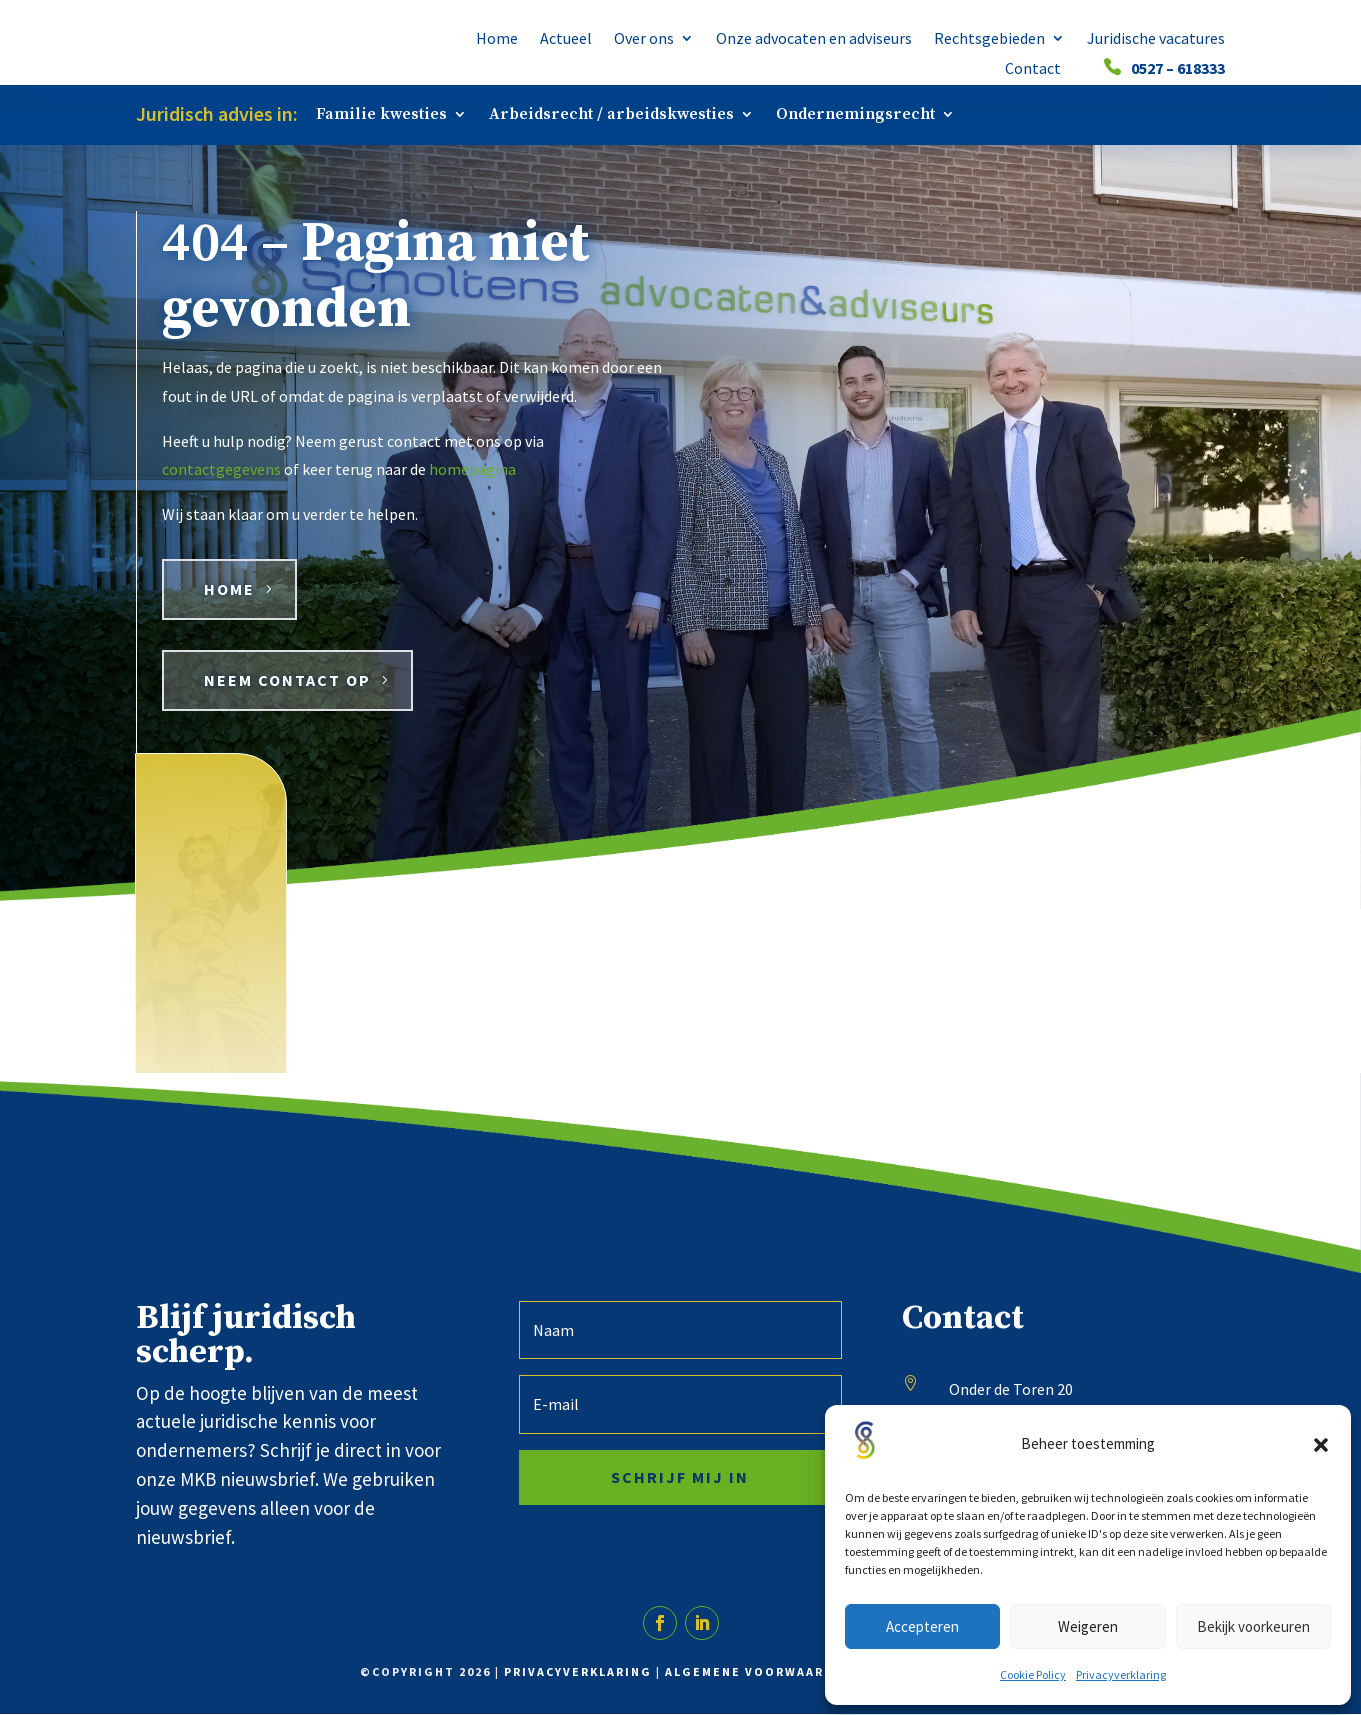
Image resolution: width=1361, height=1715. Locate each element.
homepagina (472, 471)
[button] (1321, 1445)
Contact (1033, 69)
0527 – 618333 (1178, 69)
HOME (229, 591)
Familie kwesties (381, 115)
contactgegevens (221, 471)
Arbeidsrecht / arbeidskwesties (611, 115)
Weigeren (1088, 1626)
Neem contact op (287, 682)
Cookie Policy (1033, 1674)
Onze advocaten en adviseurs (814, 39)
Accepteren (922, 1626)
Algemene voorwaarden (759, 1672)
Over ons (644, 39)
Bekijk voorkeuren (1253, 1626)
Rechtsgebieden (989, 39)
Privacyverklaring (1121, 1674)
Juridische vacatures (1156, 39)
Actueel (566, 39)
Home (497, 39)
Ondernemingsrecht (855, 115)
